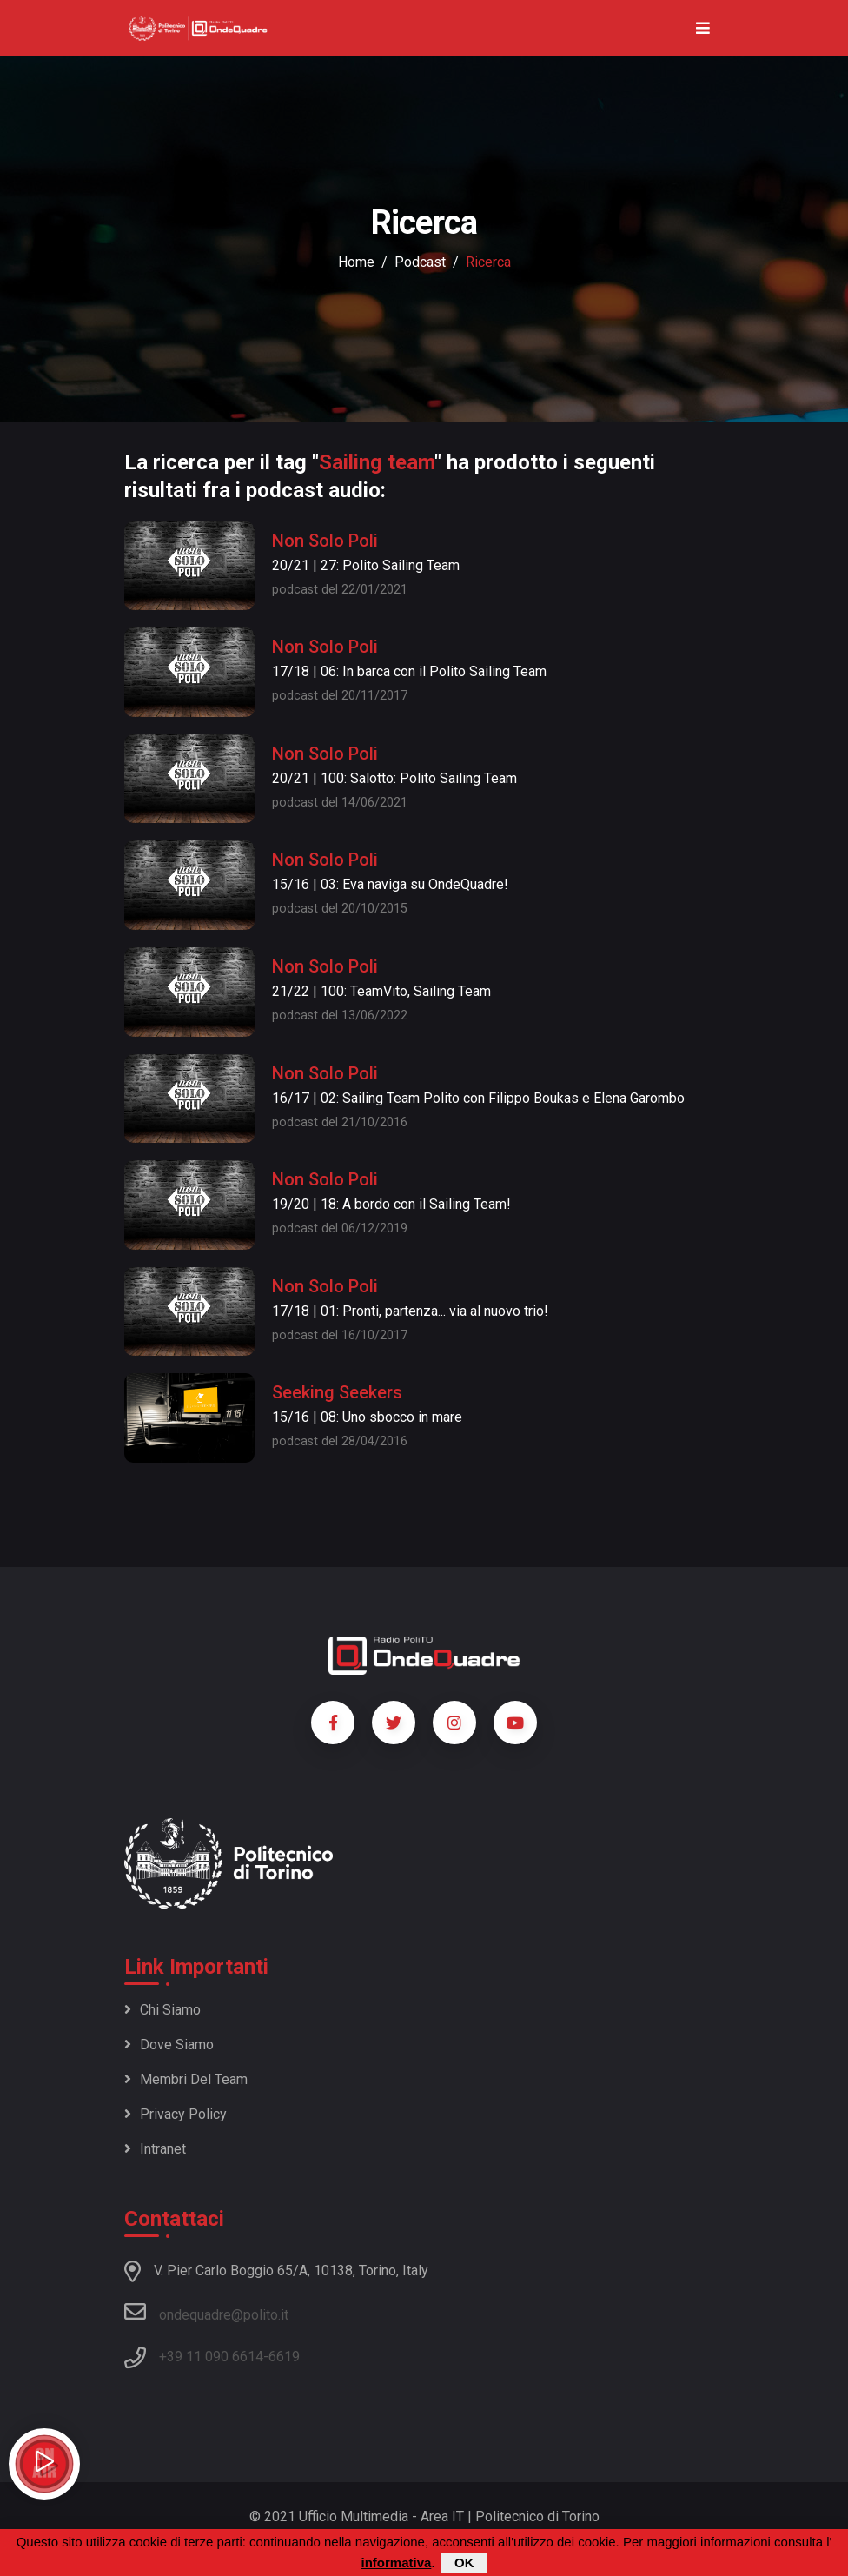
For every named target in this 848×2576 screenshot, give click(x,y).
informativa (396, 2563)
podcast (420, 262)
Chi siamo (162, 2010)
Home (356, 262)
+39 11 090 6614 (211, 2356)
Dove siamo (169, 2044)
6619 (284, 2356)
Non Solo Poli (325, 540)
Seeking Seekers (337, 1392)
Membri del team (186, 2079)
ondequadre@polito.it (206, 2311)
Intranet (155, 2149)
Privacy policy (175, 2114)
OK (464, 2563)
